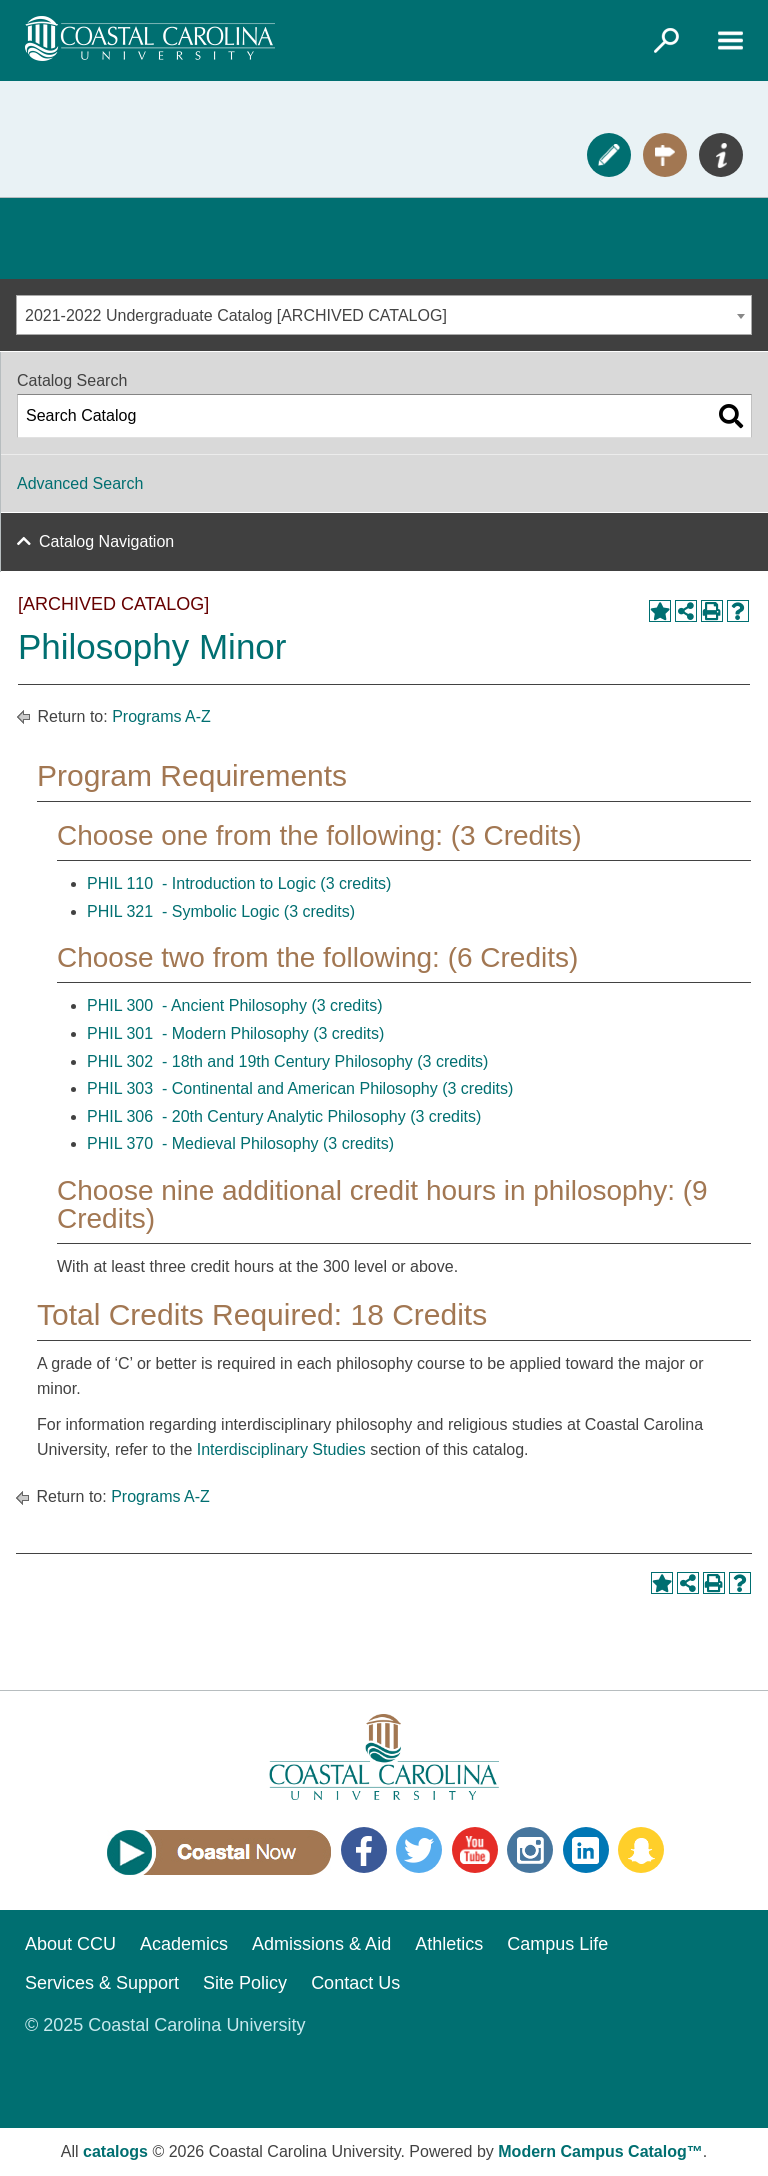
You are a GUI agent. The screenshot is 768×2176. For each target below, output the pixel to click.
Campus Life (557, 1944)
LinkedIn (586, 1850)
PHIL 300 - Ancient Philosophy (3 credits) (235, 1005)
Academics (184, 1944)
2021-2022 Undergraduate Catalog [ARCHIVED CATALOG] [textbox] (236, 315)
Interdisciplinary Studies (281, 1449)
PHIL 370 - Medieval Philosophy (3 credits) (240, 1143)
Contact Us (355, 1983)
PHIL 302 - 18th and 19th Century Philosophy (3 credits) (287, 1061)
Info (721, 155)
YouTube (475, 1850)
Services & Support (102, 1983)
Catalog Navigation (106, 541)
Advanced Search (80, 483)
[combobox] (384, 315)
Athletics (449, 1944)
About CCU (70, 1944)
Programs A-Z (161, 716)
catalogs (115, 2151)
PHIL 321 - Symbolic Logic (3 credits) (221, 911)
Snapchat (641, 1850)
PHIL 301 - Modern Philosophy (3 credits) (235, 1033)
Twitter (419, 1850)
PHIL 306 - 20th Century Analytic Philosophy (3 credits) (284, 1116)
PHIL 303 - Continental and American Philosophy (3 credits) (300, 1088)
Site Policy (245, 1983)
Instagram (530, 1850)
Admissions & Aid (321, 1944)
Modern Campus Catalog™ (600, 2151)
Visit (665, 155)
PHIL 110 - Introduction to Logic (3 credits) (239, 883)
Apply (609, 155)
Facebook (364, 1850)
